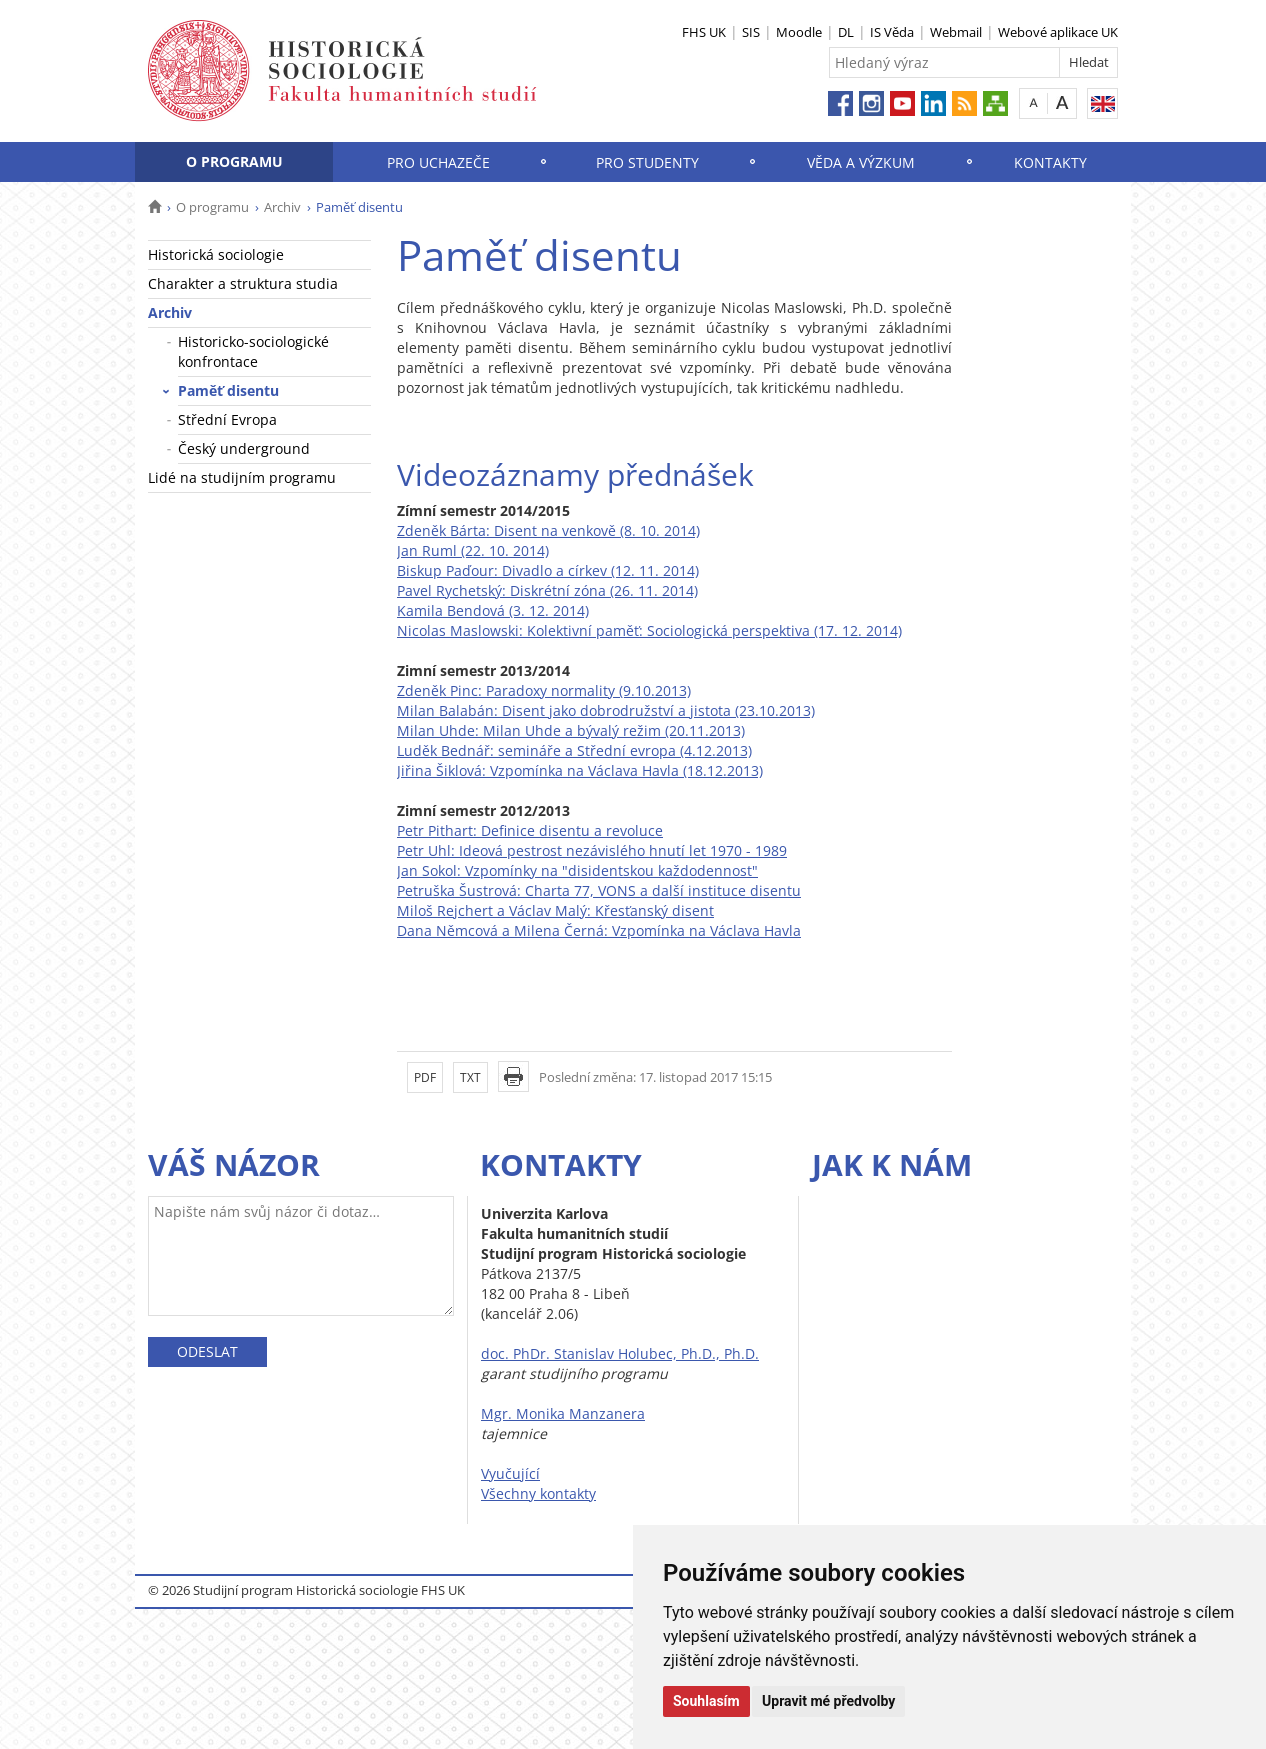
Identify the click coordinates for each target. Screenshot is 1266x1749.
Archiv (282, 207)
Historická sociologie (216, 254)
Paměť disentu (228, 390)
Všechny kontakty (538, 1493)
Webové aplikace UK (1058, 32)
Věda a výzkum (861, 162)
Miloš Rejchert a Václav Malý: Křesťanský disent (555, 910)
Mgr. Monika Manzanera (563, 1413)
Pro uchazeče (438, 162)
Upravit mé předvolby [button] (828, 1701)
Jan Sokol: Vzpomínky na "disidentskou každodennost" (577, 870)
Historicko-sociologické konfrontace (253, 351)
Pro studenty (647, 162)
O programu (234, 161)
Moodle (799, 32)
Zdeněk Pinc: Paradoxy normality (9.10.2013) (544, 690)
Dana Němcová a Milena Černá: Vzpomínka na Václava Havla (599, 930)
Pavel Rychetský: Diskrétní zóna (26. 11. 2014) (547, 590)
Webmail (956, 32)
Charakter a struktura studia (243, 283)
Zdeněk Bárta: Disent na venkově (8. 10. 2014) (548, 530)
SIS (751, 32)
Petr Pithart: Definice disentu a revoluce (530, 830)
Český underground (244, 448)
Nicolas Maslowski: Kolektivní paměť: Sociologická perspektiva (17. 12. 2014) (649, 630)
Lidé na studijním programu (242, 477)
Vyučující (510, 1473)
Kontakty (1050, 162)
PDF (425, 1077)
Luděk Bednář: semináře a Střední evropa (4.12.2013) (574, 750)
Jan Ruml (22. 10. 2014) (473, 550)
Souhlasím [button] (706, 1701)
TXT (470, 1077)
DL (846, 32)
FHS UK (704, 32)
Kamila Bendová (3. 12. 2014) (493, 610)
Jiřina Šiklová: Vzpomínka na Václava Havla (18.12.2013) (580, 770)
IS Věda (892, 32)
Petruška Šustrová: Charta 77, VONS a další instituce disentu (599, 890)
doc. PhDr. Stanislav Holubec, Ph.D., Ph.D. (620, 1353)
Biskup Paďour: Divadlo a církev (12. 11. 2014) (548, 570)
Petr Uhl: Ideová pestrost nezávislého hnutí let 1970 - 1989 (592, 850)
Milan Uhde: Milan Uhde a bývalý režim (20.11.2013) (571, 730)
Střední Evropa (227, 419)
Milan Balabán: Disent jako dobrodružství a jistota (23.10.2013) (606, 710)
